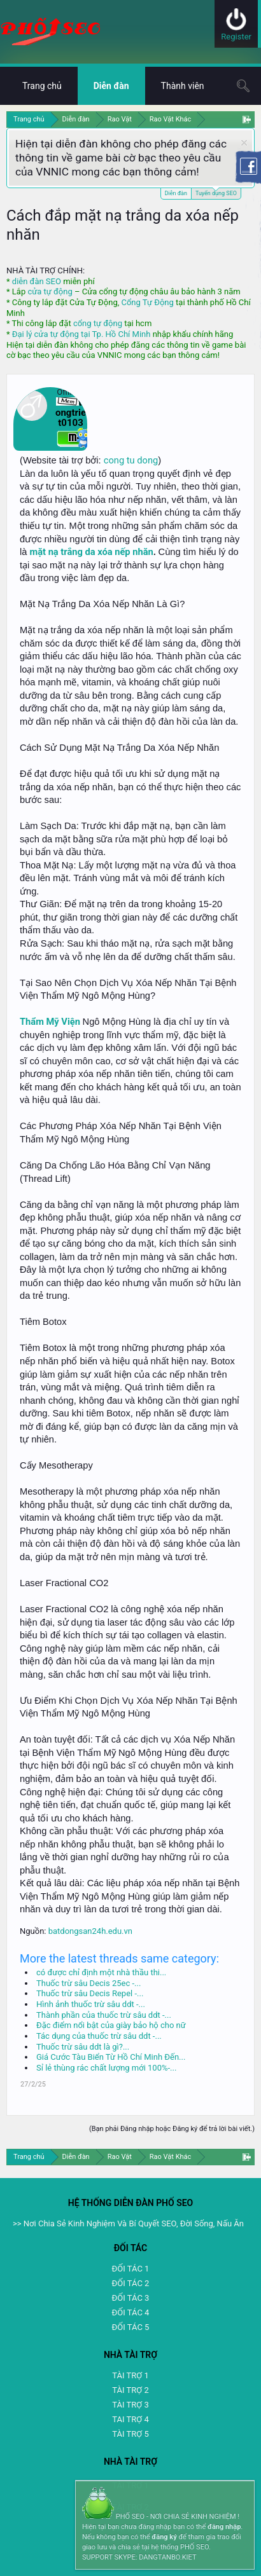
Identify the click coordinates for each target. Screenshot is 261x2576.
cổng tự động (97, 323)
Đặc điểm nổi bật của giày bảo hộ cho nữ (111, 2025)
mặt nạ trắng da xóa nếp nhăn (91, 552)
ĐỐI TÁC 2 (131, 2283)
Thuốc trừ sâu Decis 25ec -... (88, 1983)
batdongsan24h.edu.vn (90, 1931)
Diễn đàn (176, 193)
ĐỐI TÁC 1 (131, 2268)
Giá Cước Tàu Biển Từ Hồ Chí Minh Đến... (110, 2057)
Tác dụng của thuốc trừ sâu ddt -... (99, 2036)
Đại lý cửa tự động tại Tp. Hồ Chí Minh (81, 334)
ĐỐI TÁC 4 (131, 2312)
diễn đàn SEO (36, 281)
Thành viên (182, 86)
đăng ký (164, 2537)
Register (236, 36)
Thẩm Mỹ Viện (50, 1021)
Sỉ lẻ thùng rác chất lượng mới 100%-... (106, 2067)
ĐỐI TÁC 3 (131, 2298)
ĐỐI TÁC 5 (131, 2327)
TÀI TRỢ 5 (130, 2434)
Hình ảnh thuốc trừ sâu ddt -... (90, 2004)
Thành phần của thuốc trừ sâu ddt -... (103, 2015)
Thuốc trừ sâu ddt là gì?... (82, 2047)
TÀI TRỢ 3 (130, 2404)
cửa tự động (49, 291)
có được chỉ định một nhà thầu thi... (101, 1972)
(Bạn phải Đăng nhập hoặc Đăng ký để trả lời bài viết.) (172, 2129)
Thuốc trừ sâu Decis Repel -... (89, 1993)
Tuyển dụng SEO (216, 192)
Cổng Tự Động (147, 302)
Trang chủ (42, 86)
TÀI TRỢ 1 (130, 2375)
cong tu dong (131, 460)
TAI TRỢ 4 (130, 2419)
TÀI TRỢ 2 (130, 2390)
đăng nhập (224, 2527)
